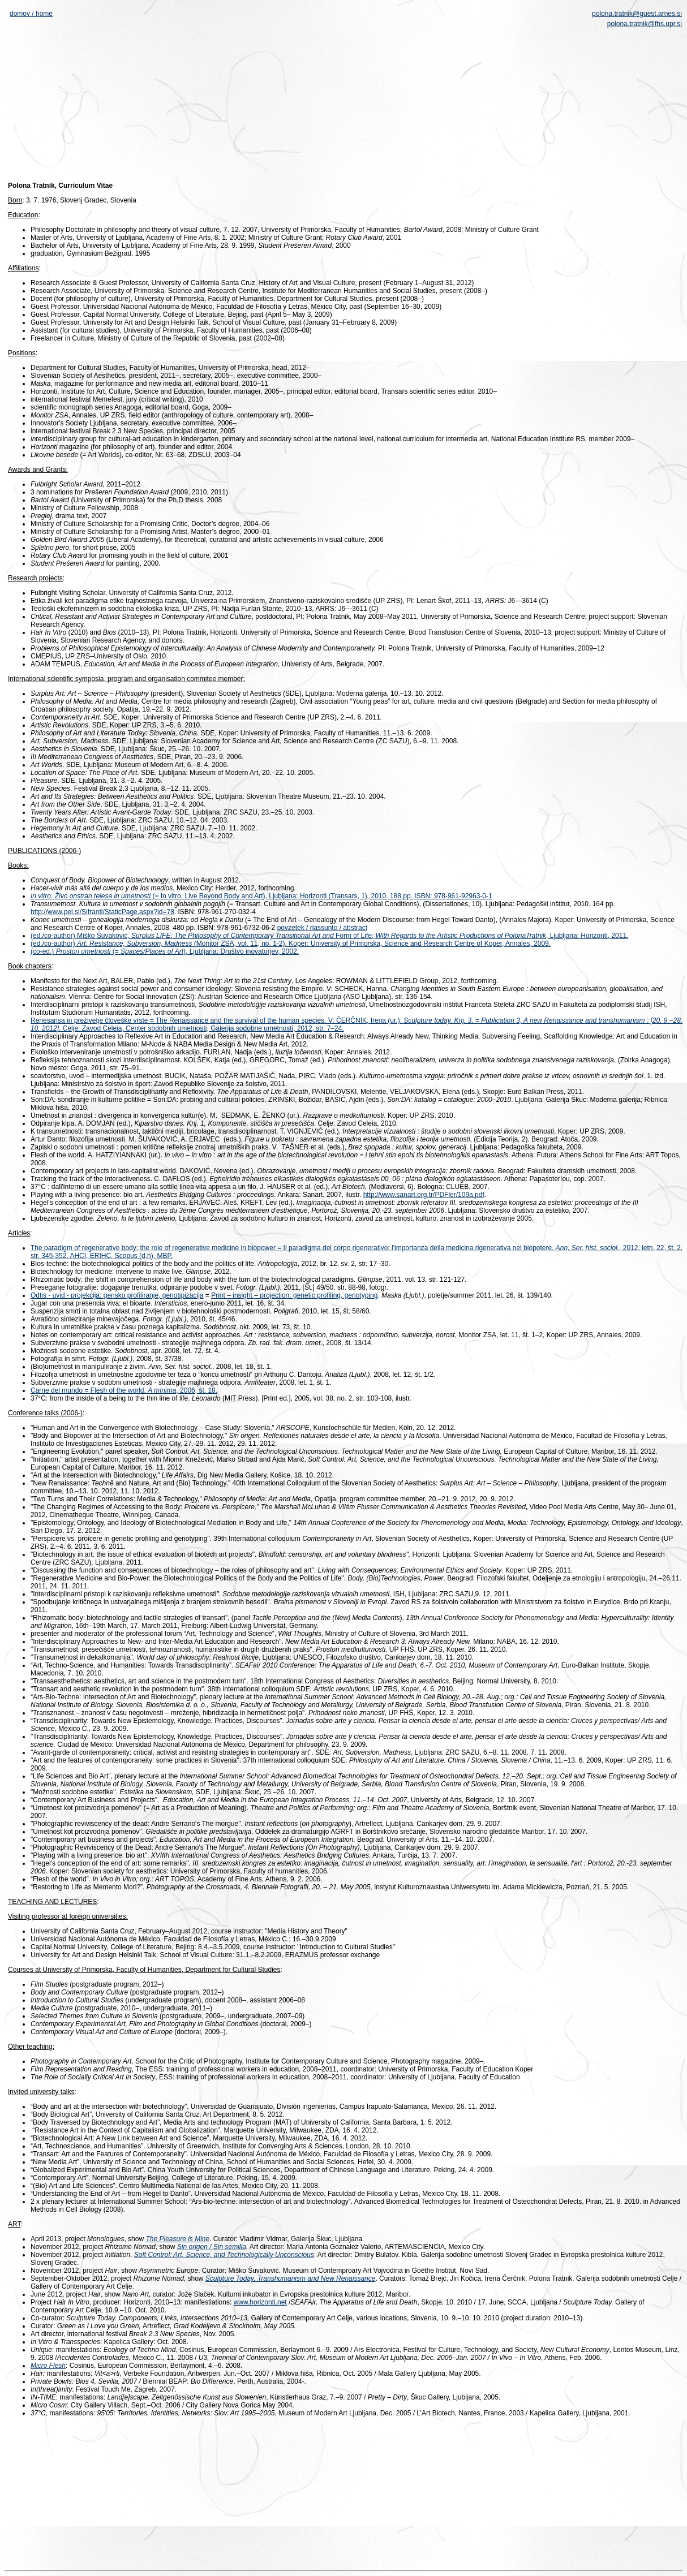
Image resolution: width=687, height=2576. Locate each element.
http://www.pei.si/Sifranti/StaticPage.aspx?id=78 (102, 912)
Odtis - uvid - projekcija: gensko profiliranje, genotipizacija (117, 1295)
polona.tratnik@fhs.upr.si (644, 24)
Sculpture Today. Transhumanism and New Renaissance (290, 2278)
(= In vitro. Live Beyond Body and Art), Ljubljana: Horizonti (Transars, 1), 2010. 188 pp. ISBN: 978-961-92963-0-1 (321, 896)
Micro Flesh (48, 2366)
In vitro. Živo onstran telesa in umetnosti (91, 896)
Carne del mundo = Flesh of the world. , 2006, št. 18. (124, 1390)
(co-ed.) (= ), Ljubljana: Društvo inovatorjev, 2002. (165, 951)
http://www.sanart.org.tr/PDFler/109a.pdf (423, 1195)
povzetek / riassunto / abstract (322, 928)
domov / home (31, 14)
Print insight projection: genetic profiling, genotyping (294, 1295)
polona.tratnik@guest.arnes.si (637, 14)
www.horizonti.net (260, 2302)
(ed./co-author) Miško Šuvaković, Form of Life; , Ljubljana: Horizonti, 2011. (329, 936)
